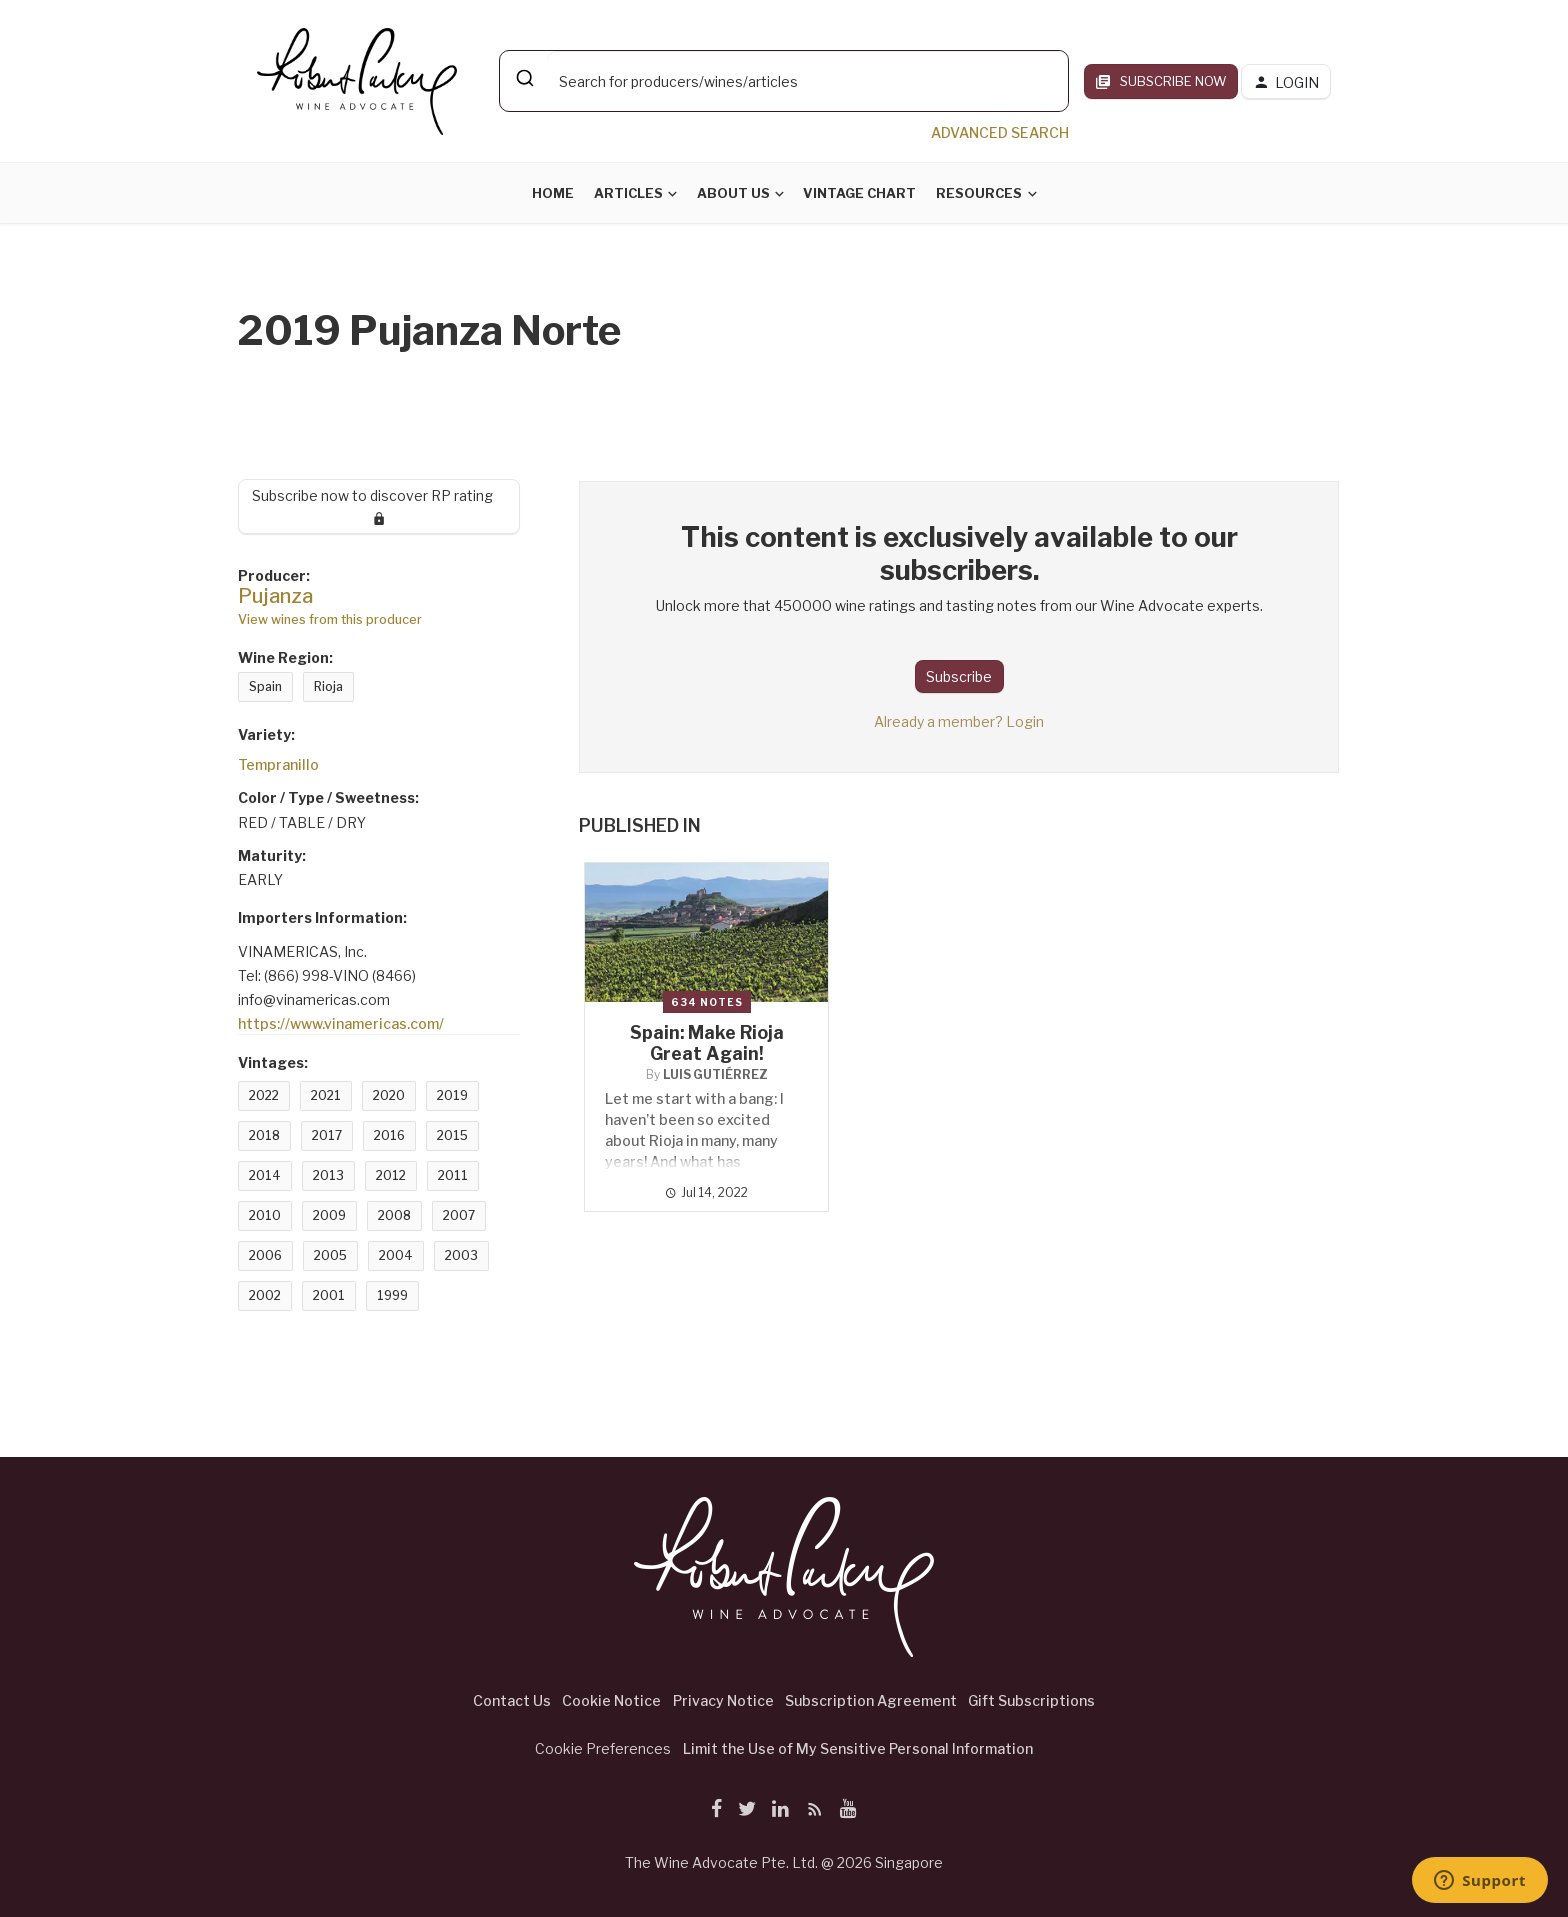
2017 (327, 1135)
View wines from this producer (330, 619)
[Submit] (523, 78)
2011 (453, 1175)
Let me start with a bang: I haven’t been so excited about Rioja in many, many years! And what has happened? (694, 1140)
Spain (265, 686)
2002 (265, 1295)
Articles (628, 193)
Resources (979, 193)
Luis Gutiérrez (715, 1074)
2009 (329, 1215)
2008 (394, 1215)
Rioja (328, 686)
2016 (389, 1135)
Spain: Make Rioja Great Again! (707, 1043)
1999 (392, 1295)
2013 (328, 1175)
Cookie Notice (611, 1700)
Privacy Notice (723, 1700)
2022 (264, 1095)
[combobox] (784, 81)
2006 (265, 1255)
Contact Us (512, 1700)
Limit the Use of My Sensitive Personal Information (858, 1748)
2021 (326, 1095)
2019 (452, 1095)
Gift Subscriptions (1031, 1700)
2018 (264, 1135)
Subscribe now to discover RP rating (379, 506)
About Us (733, 193)
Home (553, 193)
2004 (396, 1255)
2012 (391, 1175)
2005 (330, 1255)
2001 (329, 1295)
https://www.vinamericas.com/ (341, 1023)
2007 (459, 1215)
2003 (461, 1255)
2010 (265, 1215)
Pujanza (275, 596)
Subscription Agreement (871, 1700)
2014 (265, 1175)
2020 (389, 1095)
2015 (452, 1135)
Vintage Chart (859, 193)
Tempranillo (278, 764)
